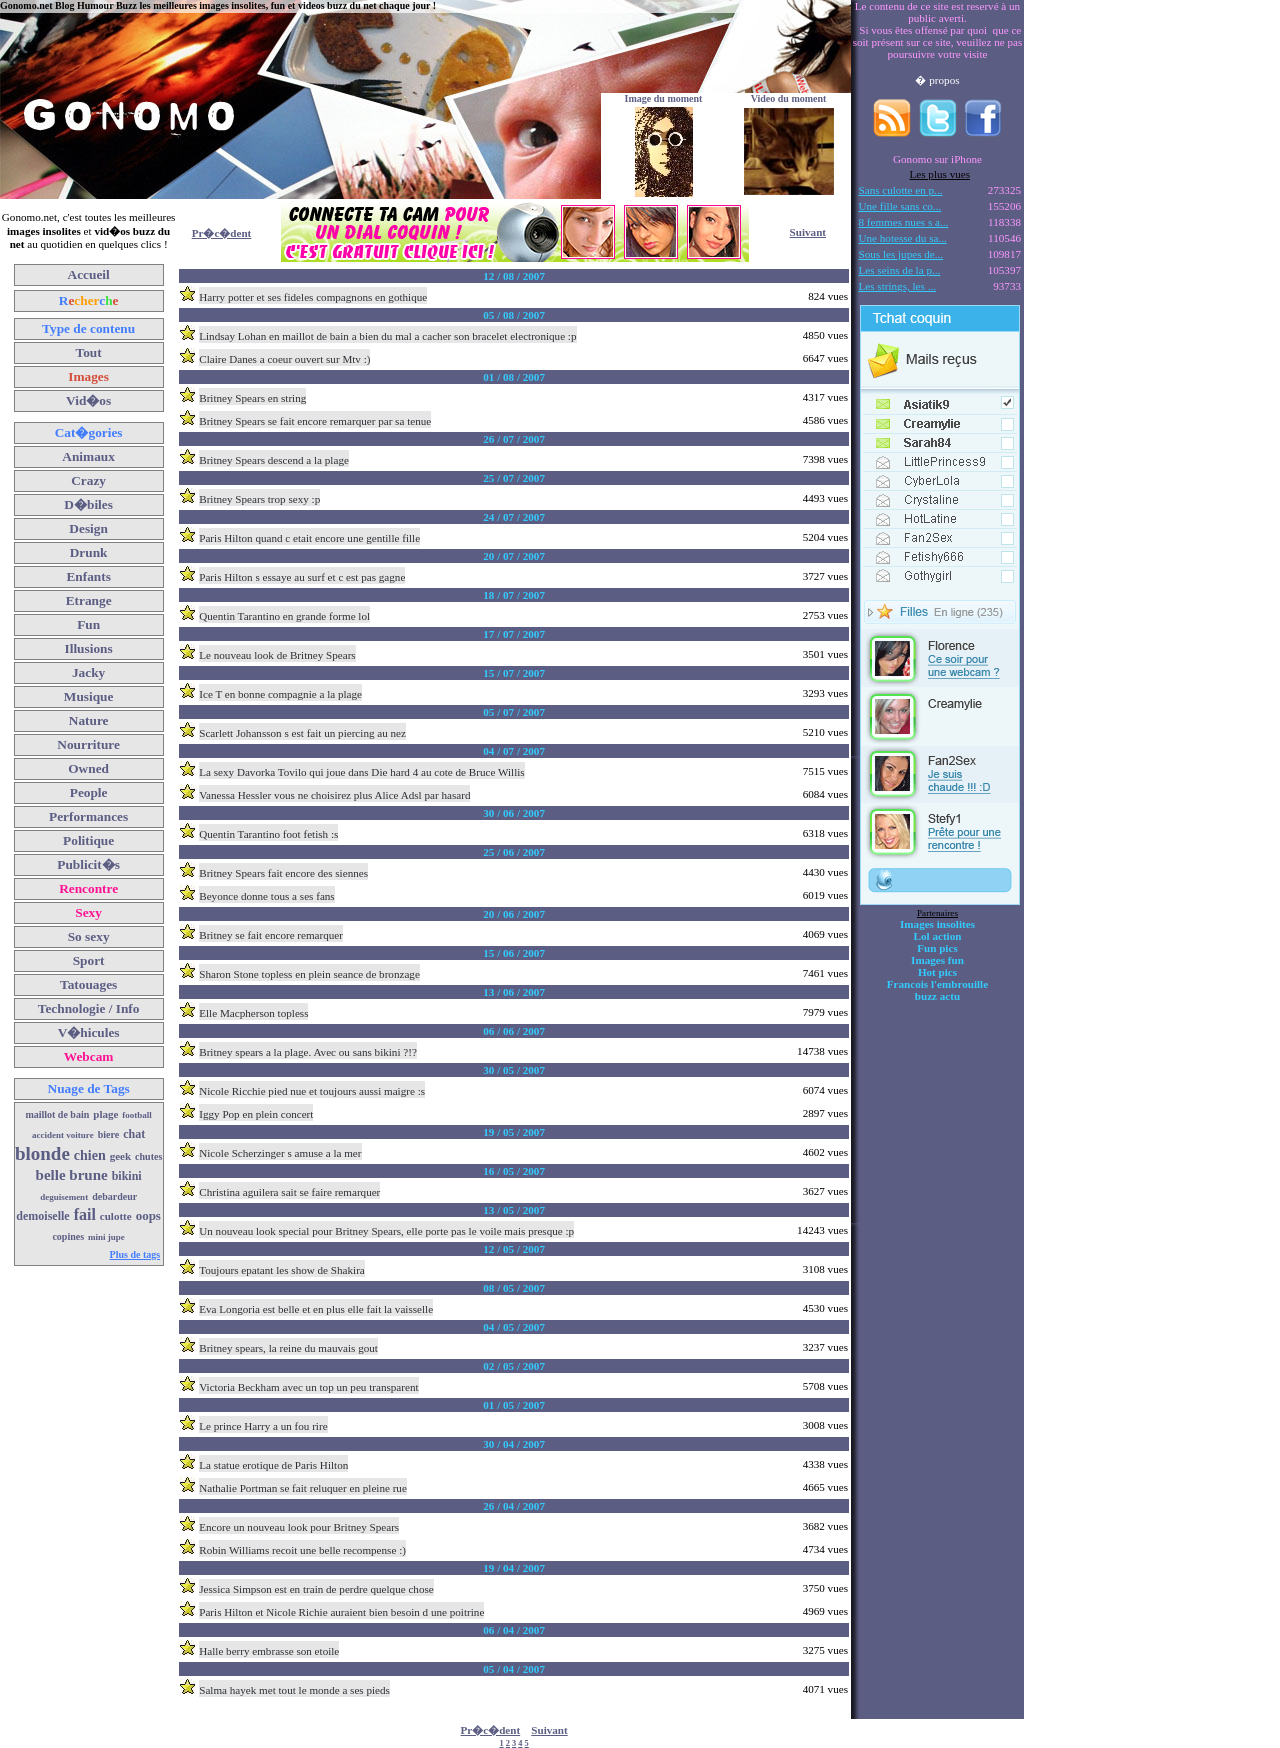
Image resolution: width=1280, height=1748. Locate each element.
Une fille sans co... (900, 206)
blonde (42, 1153)
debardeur (114, 1196)
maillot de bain (57, 1114)
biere (108, 1134)
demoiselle (42, 1216)
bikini (127, 1176)
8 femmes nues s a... (904, 222)
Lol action (938, 936)
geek (120, 1156)
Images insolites (937, 924)
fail (85, 1214)
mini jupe (106, 1237)
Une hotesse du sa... (903, 238)
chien (90, 1155)
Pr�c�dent (222, 233)
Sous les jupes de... (901, 254)
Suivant (808, 232)
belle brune (72, 1175)
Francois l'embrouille (937, 984)
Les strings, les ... (897, 286)
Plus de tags (135, 1254)
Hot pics (937, 972)
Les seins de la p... (900, 270)
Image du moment (664, 98)
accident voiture (63, 1135)
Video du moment (789, 98)
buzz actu (937, 996)
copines (68, 1236)
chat (134, 1134)
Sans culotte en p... (901, 190)
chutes (148, 1156)
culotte (116, 1216)
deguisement (64, 1197)
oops (148, 1215)
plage (105, 1114)
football (137, 1115)
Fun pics (937, 948)
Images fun (937, 960)
